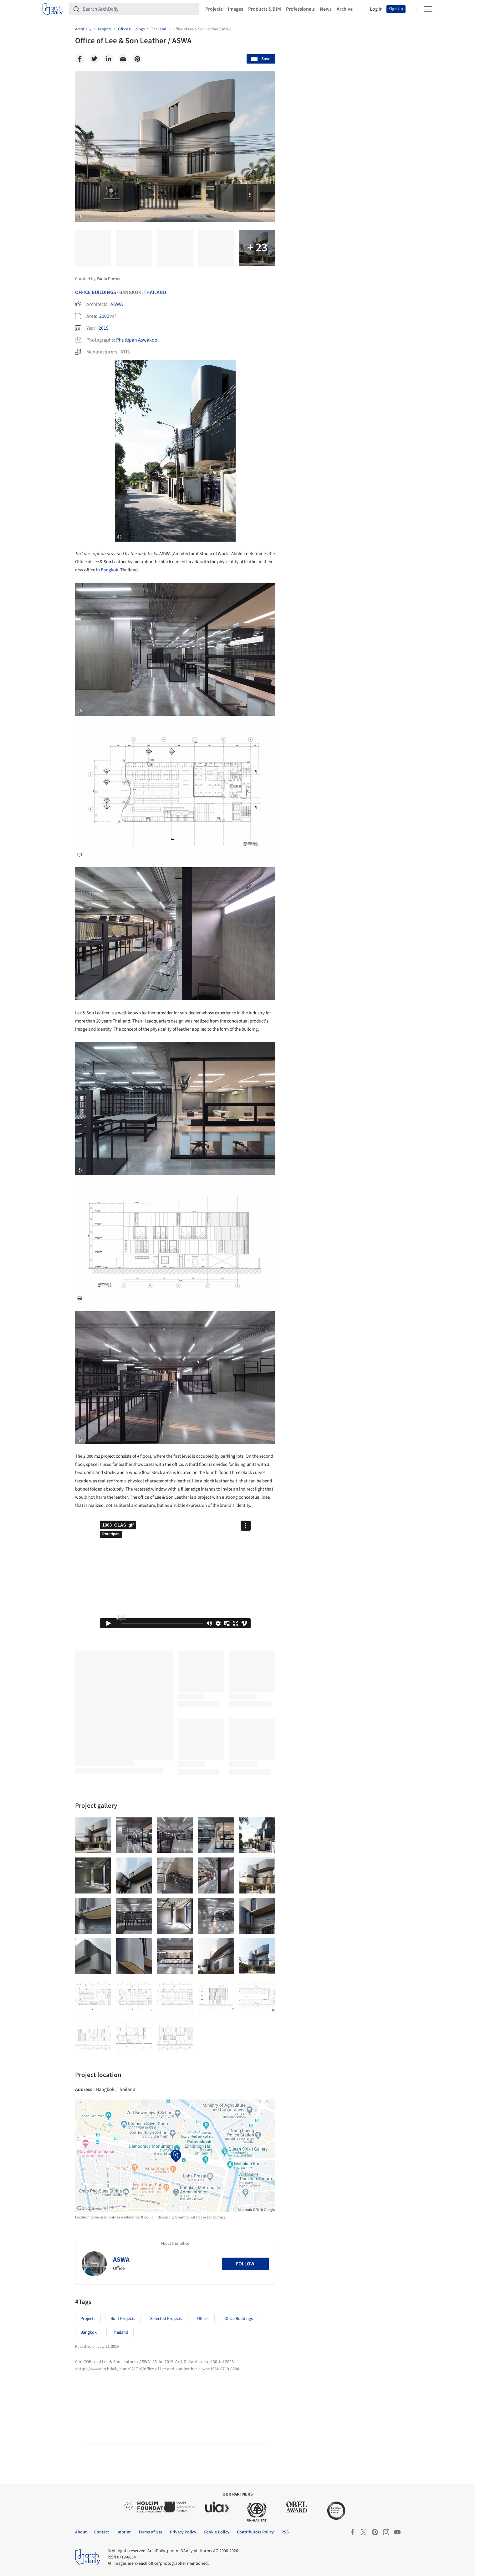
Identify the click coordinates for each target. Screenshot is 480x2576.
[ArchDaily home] (53, 9)
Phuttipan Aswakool (137, 340)
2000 (104, 316)
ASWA (116, 304)
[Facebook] (79, 59)
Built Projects (122, 2319)
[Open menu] (428, 9)
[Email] (123, 59)
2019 (104, 328)
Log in (376, 9)
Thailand (155, 292)
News (326, 9)
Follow (245, 2263)
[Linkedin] (108, 59)
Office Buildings (95, 292)
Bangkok (109, 570)
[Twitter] (94, 59)
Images (235, 9)
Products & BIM (264, 9)
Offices (203, 2319)
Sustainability (313, 2094)
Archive (345, 9)
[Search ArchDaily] (139, 9)
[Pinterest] (137, 59)
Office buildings (238, 2319)
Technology (352, 2094)
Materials (386, 2094)
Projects (214, 9)
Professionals (300, 9)
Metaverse (310, 2108)
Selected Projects (166, 2319)
